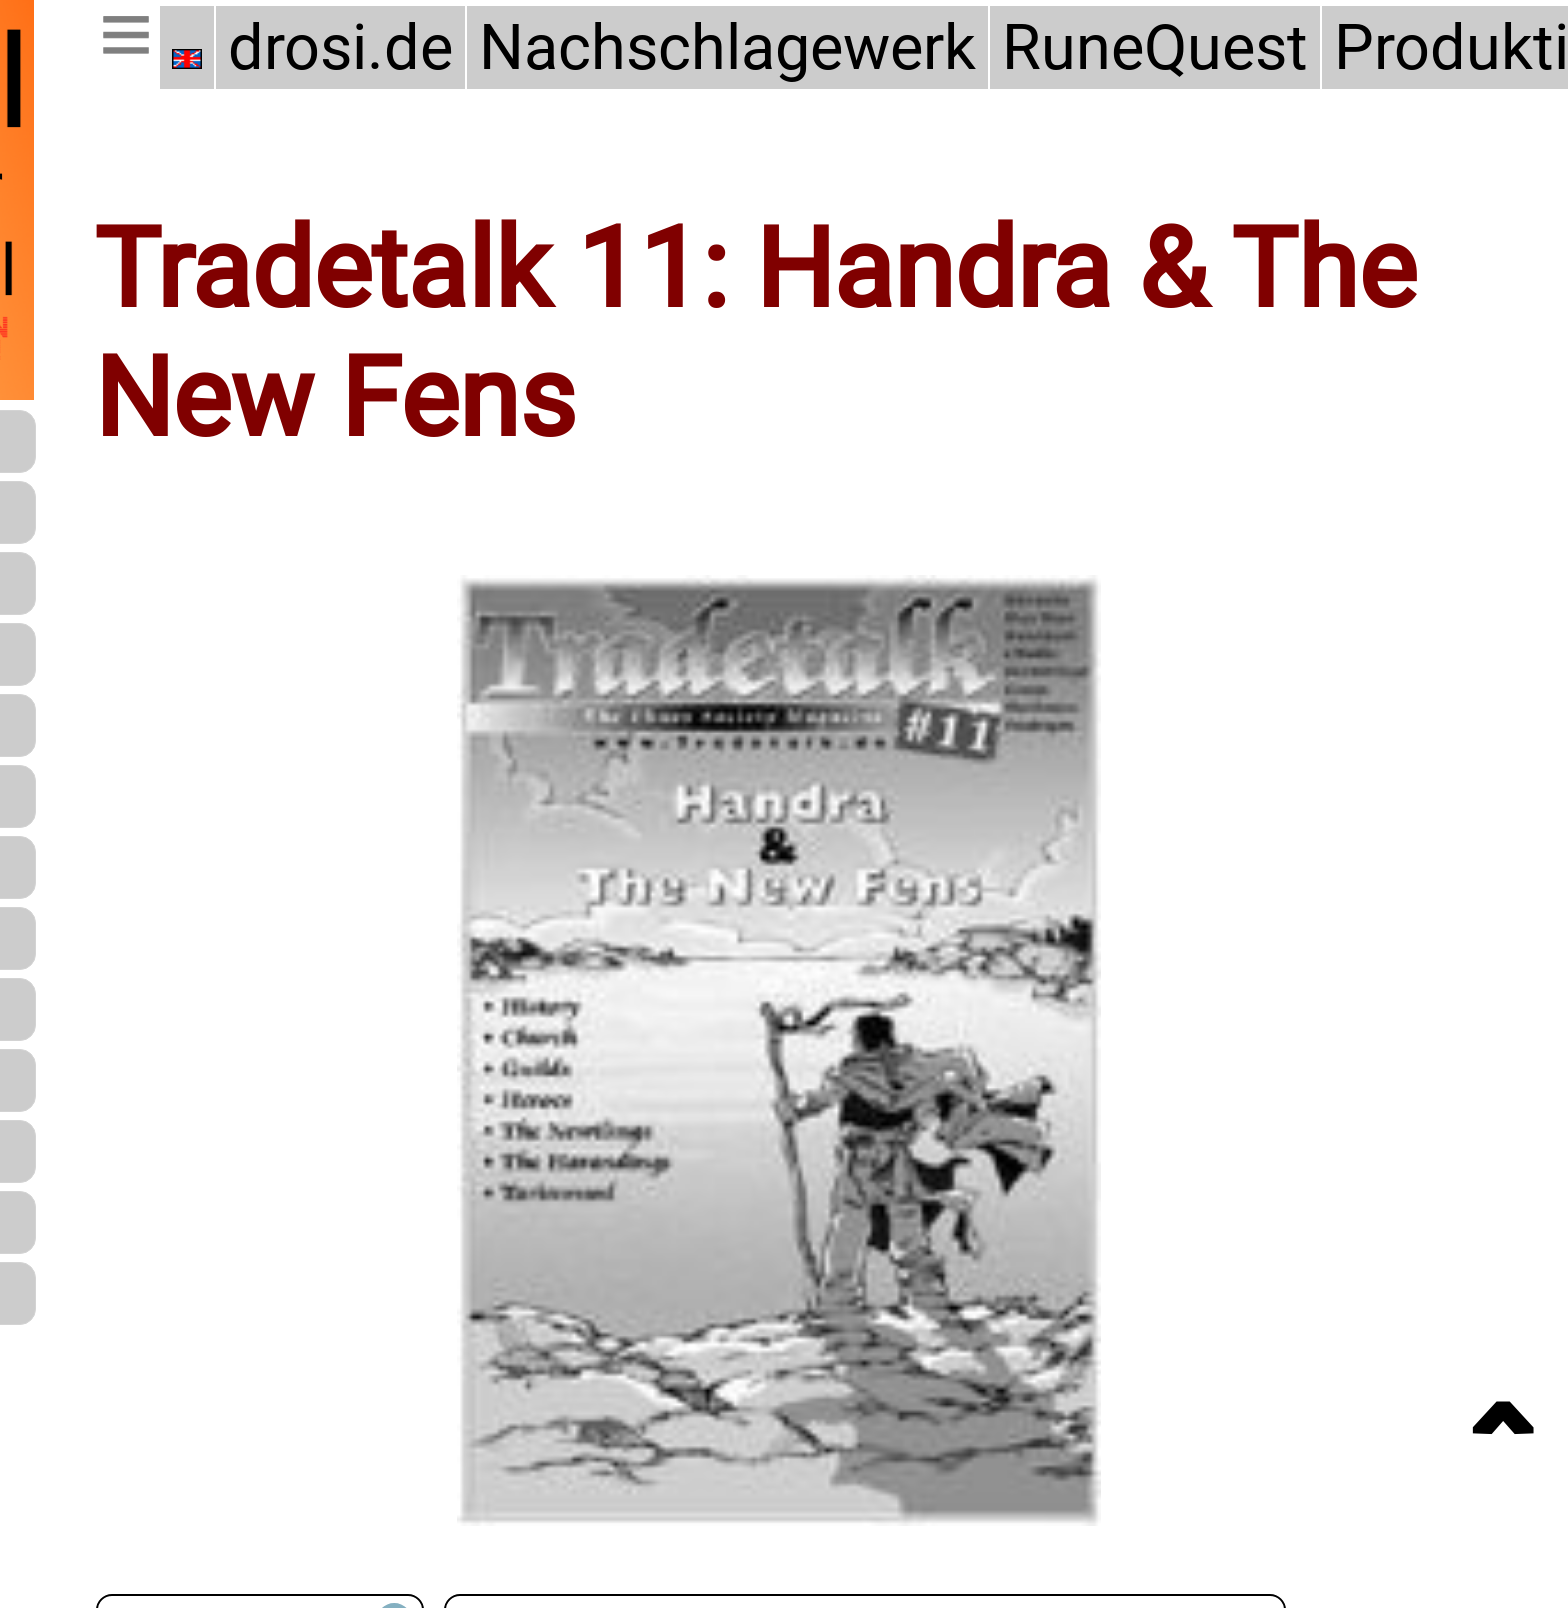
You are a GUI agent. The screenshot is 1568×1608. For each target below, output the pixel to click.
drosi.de (340, 47)
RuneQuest (1155, 47)
